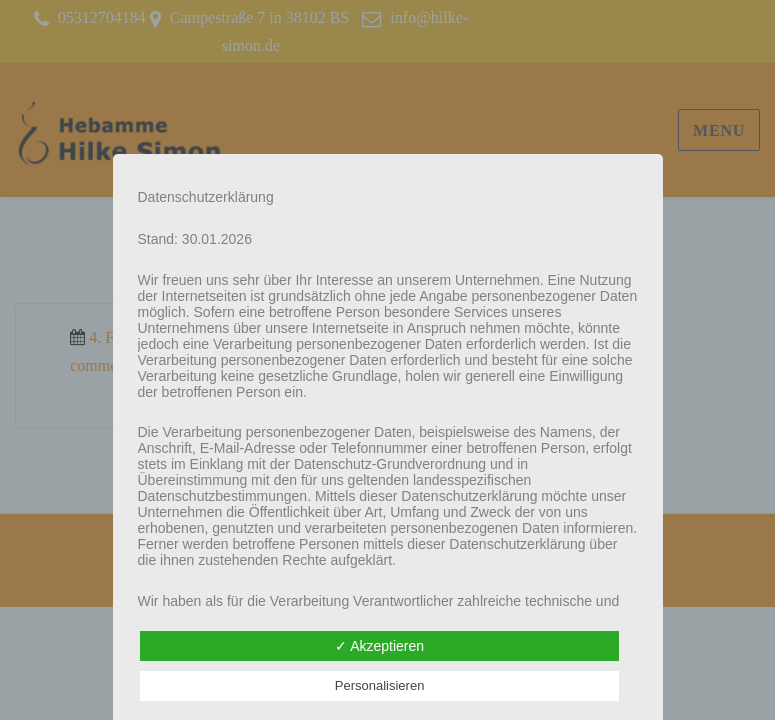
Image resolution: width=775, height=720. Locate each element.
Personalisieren (380, 685)
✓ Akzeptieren (379, 646)
